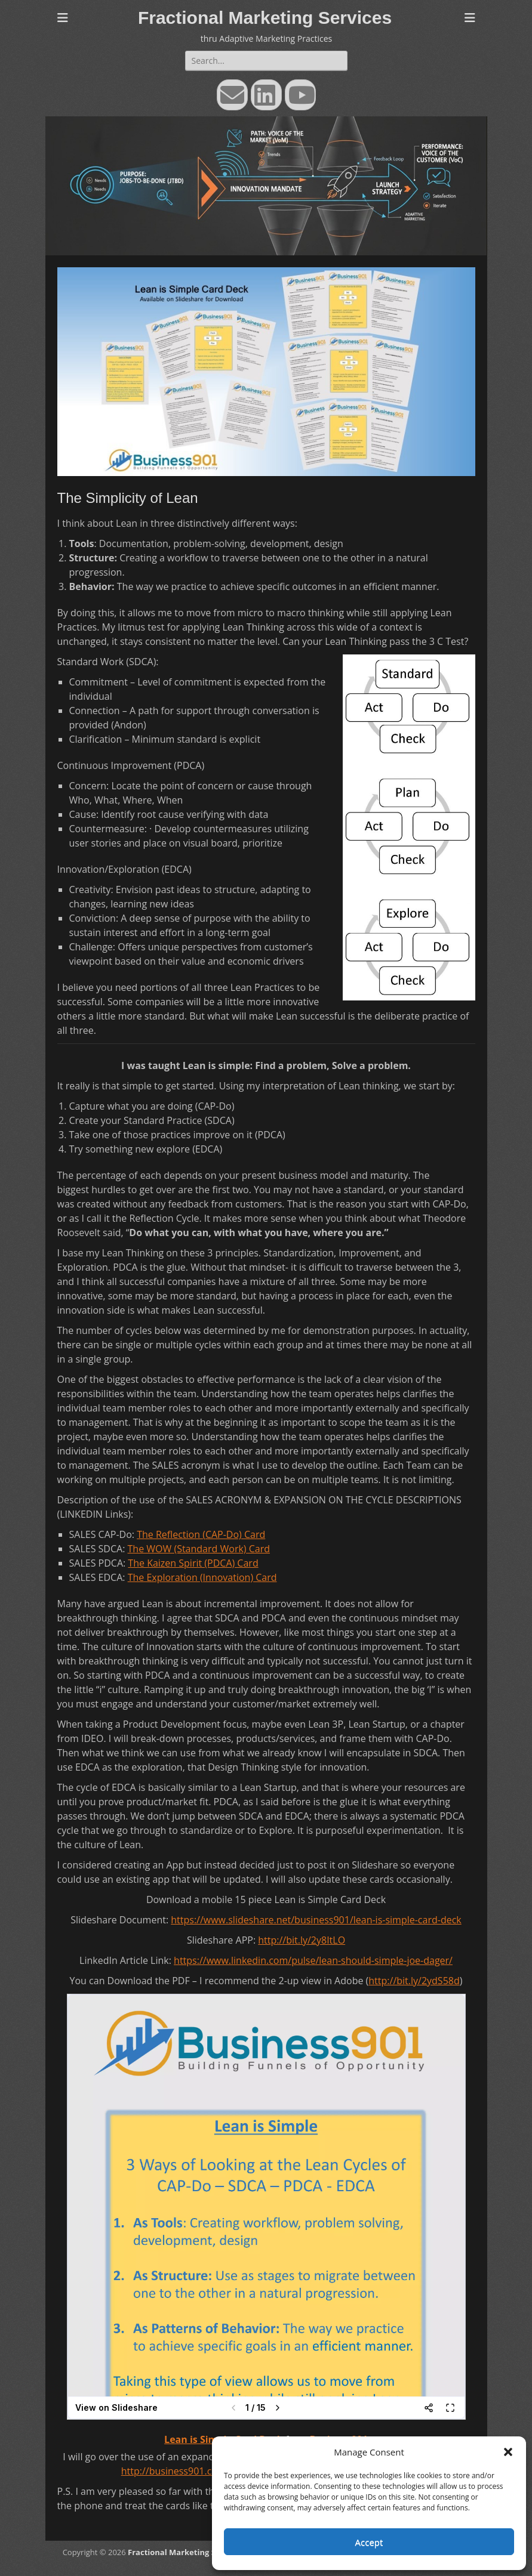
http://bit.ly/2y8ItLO (301, 1940)
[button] (508, 2452)
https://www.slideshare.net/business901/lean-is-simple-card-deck (316, 1919)
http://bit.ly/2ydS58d (413, 1980)
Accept (369, 2542)
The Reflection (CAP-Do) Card (201, 1534)
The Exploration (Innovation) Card (202, 1577)
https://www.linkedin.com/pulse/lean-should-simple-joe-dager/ (313, 1960)
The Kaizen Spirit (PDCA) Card (193, 1563)
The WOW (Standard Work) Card (199, 1548)
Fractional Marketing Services (265, 17)
